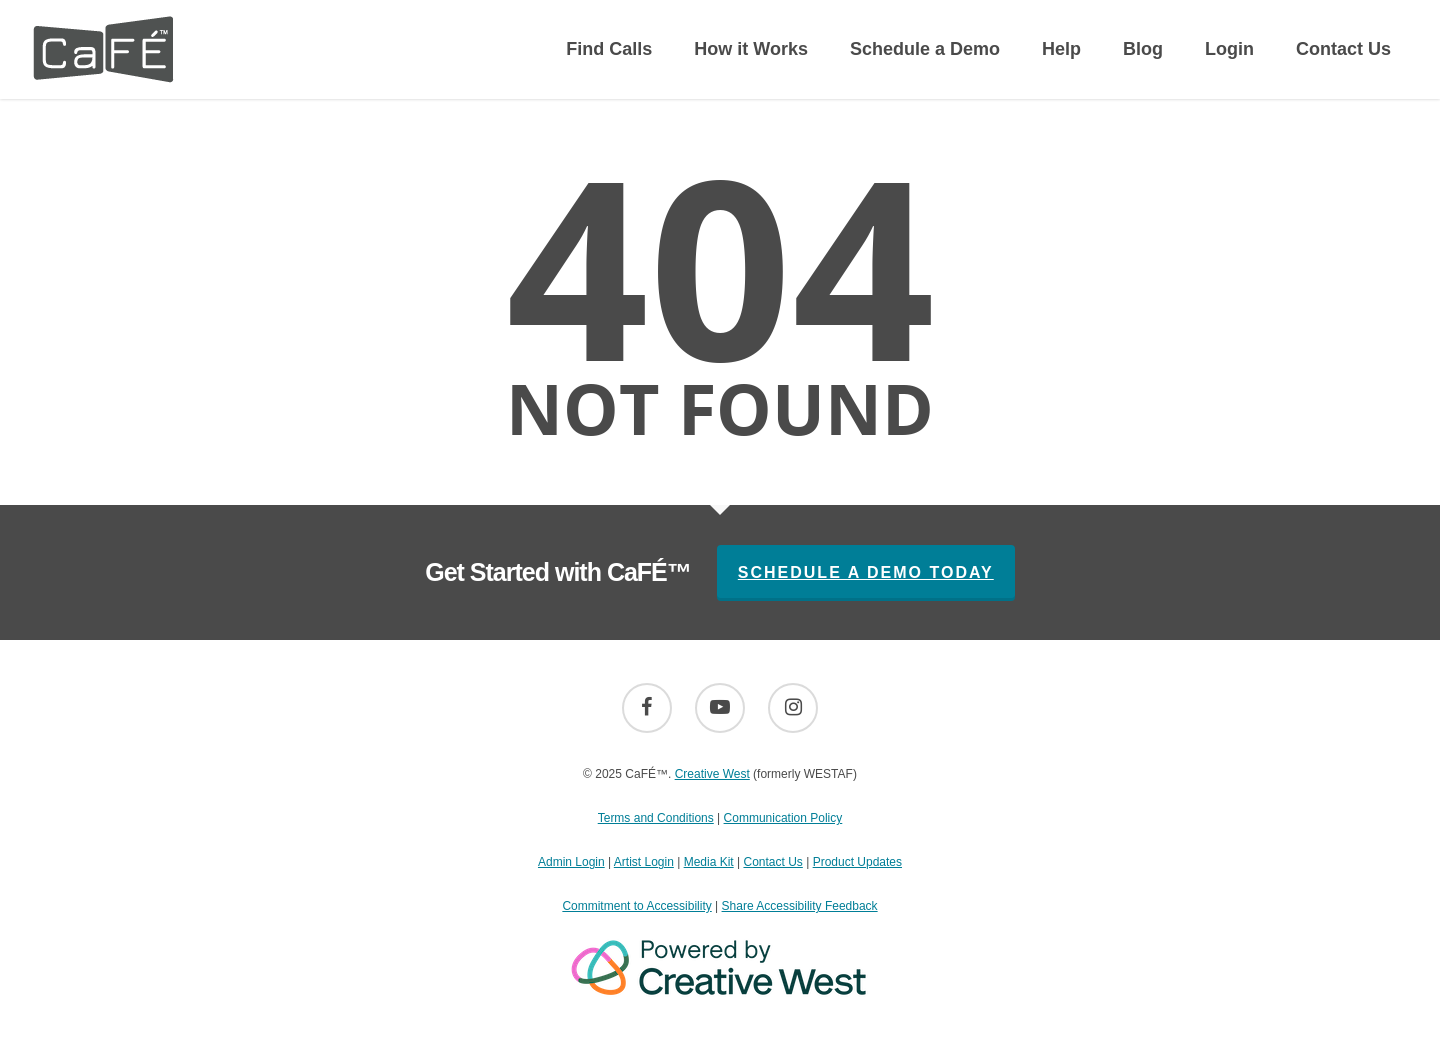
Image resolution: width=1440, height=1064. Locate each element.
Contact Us (1343, 49)
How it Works (751, 49)
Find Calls (609, 49)
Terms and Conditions (656, 818)
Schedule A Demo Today (866, 572)
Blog (1143, 49)
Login (1229, 49)
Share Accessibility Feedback (800, 906)
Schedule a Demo (925, 49)
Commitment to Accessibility (636, 906)
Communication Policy (783, 818)
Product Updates (857, 862)
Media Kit (709, 862)
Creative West (712, 774)
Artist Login (644, 862)
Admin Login (571, 862)
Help (1061, 49)
